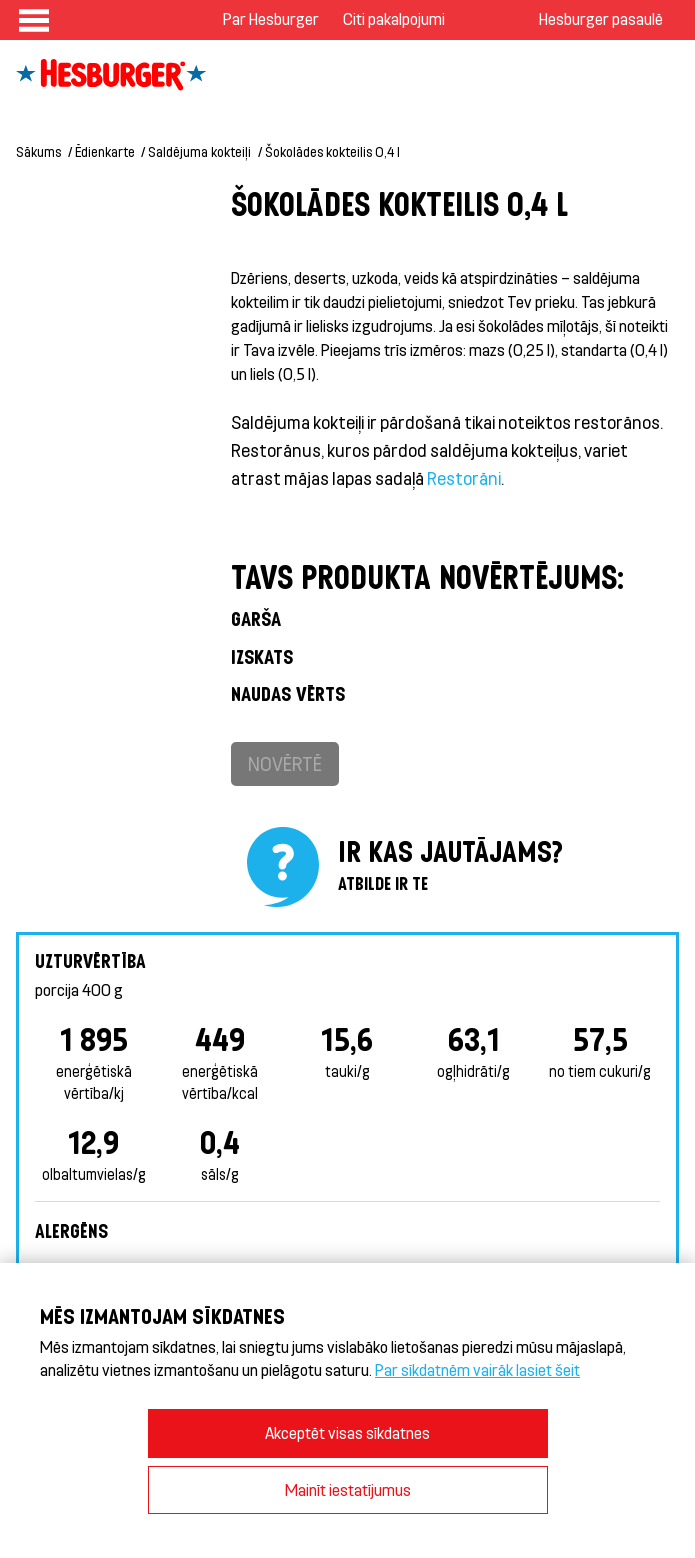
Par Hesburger (271, 18)
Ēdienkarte (105, 151)
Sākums (38, 151)
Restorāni (464, 478)
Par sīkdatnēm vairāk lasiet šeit (477, 1369)
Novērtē (285, 763)
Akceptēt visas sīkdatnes (347, 1432)
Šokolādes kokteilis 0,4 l (332, 151)
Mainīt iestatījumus (348, 1489)
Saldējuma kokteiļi (199, 151)
